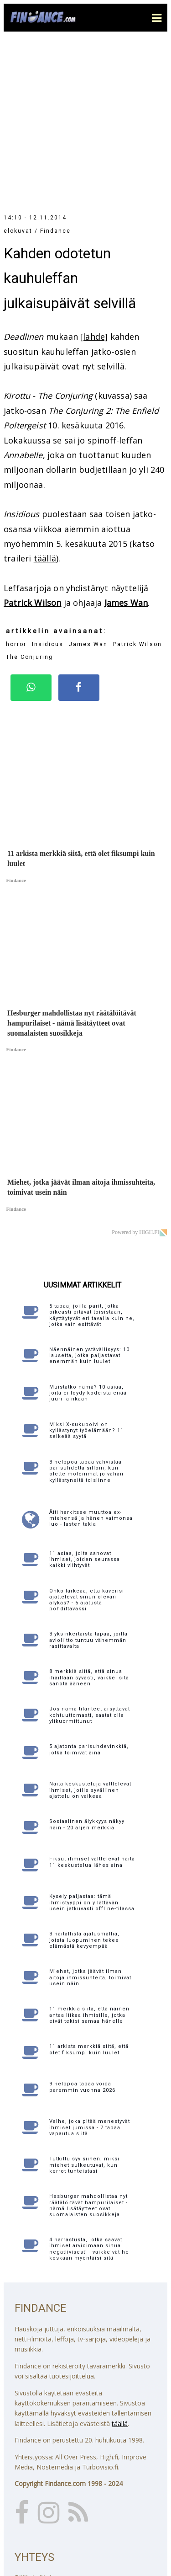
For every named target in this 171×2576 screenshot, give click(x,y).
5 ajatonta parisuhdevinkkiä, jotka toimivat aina (89, 1592)
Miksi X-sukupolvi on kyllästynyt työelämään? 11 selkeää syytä (86, 1273)
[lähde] (94, 178)
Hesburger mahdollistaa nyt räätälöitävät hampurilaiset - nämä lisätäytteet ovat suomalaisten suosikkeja (88, 2048)
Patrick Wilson (33, 444)
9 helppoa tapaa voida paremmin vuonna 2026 (82, 1929)
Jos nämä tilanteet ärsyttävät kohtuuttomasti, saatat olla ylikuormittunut (89, 1557)
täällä (45, 400)
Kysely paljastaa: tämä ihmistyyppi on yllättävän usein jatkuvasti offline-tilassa (92, 1744)
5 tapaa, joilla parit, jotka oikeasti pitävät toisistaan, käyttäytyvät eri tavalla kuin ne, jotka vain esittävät (92, 1157)
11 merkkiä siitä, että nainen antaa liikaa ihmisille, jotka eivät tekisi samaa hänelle (89, 1857)
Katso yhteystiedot (42, 2518)
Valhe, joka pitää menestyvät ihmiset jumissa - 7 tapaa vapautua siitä (89, 1969)
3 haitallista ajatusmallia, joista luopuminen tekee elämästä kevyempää (84, 1782)
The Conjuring (29, 499)
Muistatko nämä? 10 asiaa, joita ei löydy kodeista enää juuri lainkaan (88, 1235)
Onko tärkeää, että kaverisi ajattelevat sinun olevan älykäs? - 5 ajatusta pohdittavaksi (86, 1442)
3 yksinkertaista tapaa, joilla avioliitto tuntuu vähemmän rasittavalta (88, 1482)
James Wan (126, 444)
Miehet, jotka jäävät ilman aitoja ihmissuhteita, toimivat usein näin (90, 1819)
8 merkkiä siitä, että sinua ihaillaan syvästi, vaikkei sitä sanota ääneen (89, 1519)
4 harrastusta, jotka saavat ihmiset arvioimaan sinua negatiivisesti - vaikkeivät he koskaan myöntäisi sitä (89, 2091)
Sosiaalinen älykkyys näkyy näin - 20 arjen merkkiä (86, 1667)
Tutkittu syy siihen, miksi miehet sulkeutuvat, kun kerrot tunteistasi (84, 2007)
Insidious (47, 486)
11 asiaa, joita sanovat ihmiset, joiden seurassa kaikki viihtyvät (84, 1402)
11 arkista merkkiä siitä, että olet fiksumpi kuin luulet (89, 1891)
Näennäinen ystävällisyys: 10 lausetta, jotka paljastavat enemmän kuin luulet (89, 1198)
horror (16, 486)
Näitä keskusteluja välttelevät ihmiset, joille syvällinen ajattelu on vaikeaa (90, 1632)
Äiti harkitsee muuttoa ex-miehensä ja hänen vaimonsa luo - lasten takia (91, 1360)
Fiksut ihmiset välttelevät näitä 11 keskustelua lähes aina (92, 1704)
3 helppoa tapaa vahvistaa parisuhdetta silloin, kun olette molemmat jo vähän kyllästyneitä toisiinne (86, 1313)
